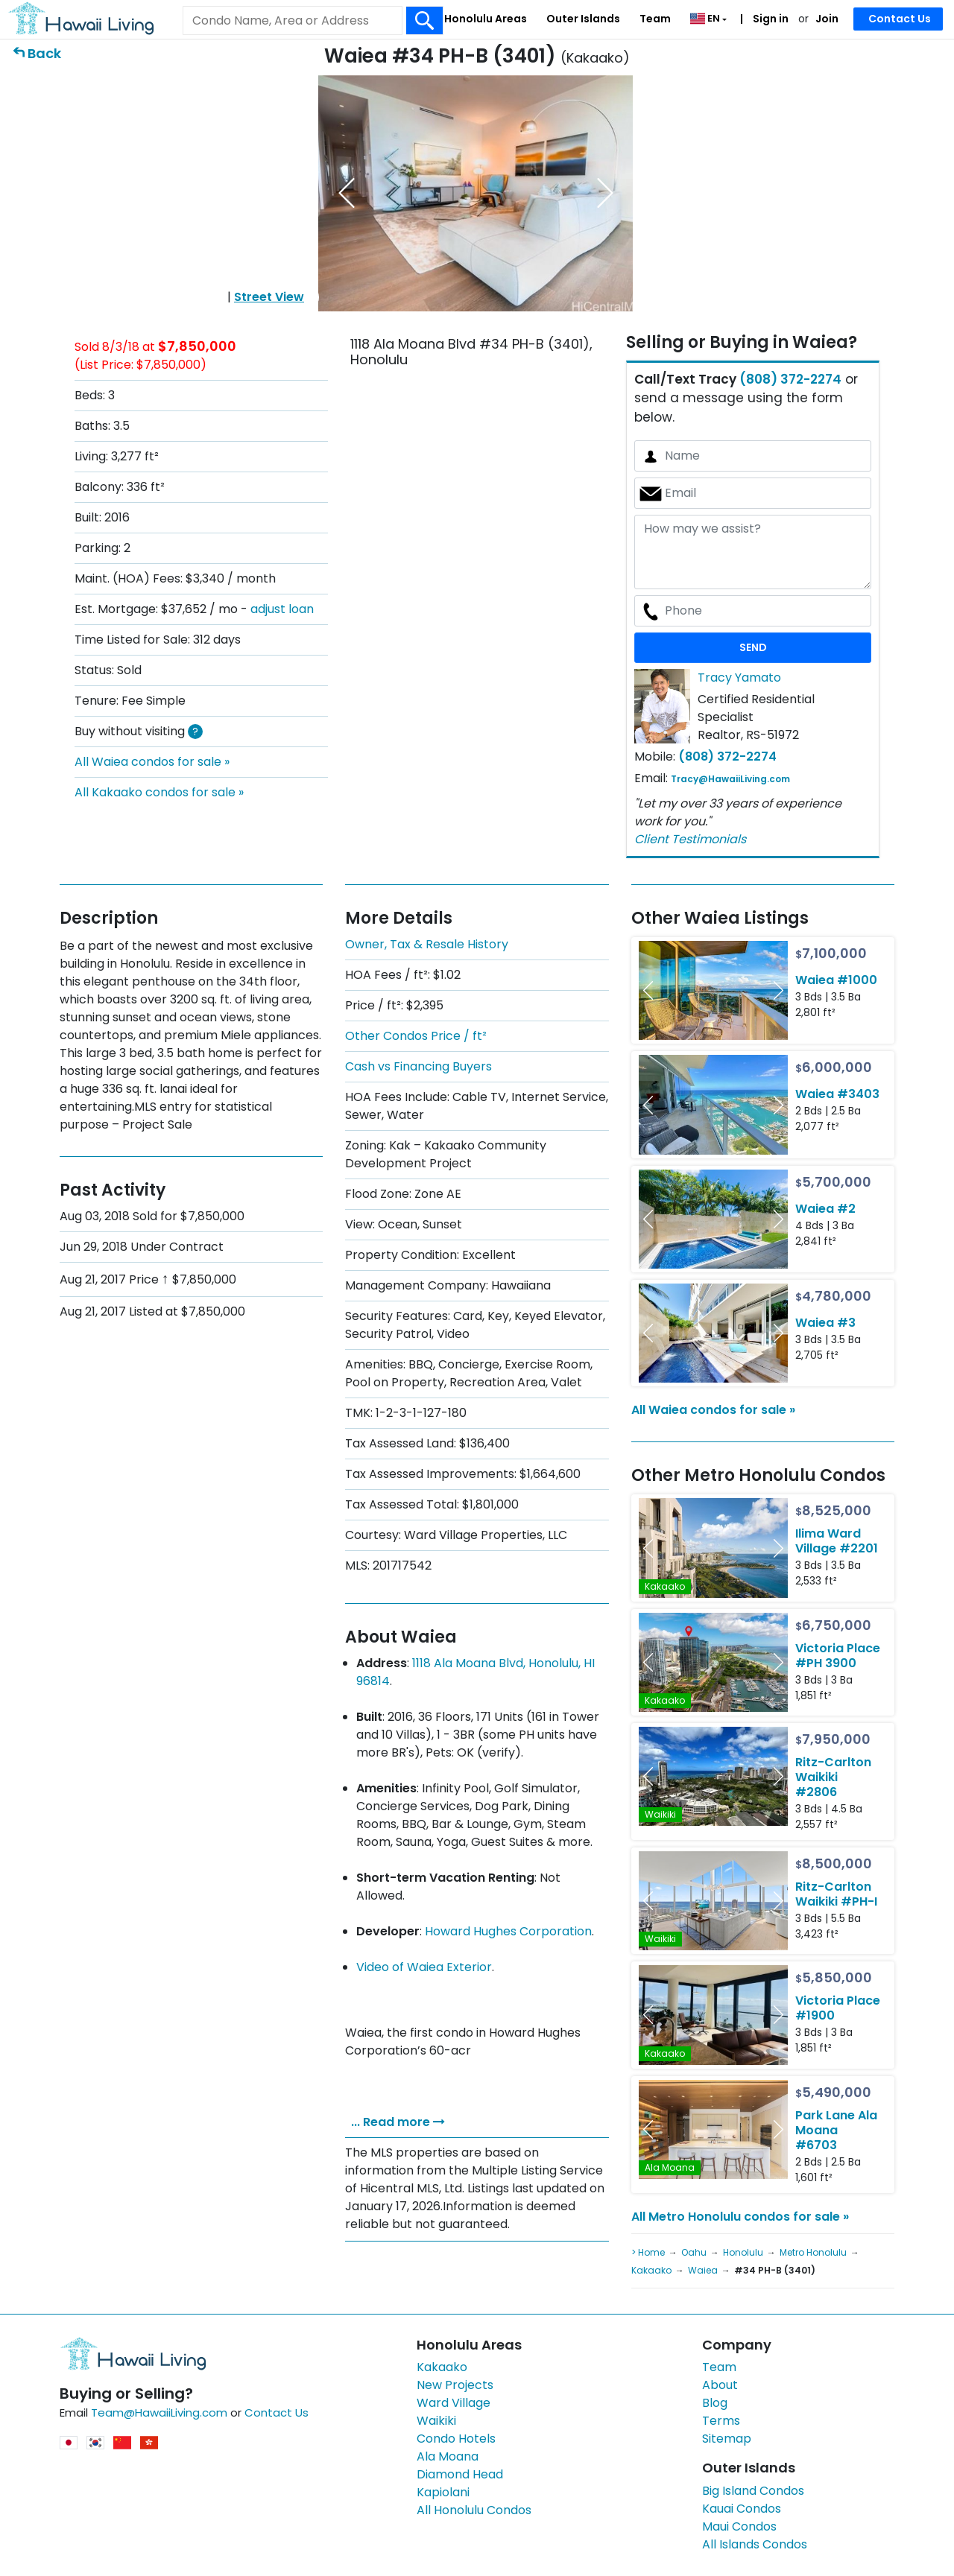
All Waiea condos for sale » (152, 761)
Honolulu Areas (485, 18)
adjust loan (282, 609)
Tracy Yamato (739, 677)
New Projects (455, 2384)
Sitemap (726, 2438)
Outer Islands (583, 18)
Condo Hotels (456, 2438)
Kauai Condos (741, 2508)
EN (706, 18)
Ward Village (453, 2402)
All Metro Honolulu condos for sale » (740, 2216)
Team (655, 18)
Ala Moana (447, 2456)
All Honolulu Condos (474, 2510)
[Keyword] (292, 20)
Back (44, 53)
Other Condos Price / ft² (416, 1035)
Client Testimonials (690, 839)
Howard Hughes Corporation (508, 1931)
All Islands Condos (754, 2544)
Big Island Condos (753, 2490)
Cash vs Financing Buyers (418, 1066)
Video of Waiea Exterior (424, 1967)
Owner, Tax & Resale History (426, 944)
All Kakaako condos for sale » (159, 792)
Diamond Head (460, 2474)
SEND (753, 647)
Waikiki (436, 2420)
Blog (714, 2402)
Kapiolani (443, 2492)
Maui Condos (739, 2526)
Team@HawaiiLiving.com (159, 2412)
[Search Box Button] (424, 20)
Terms (721, 2420)
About (720, 2384)
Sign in (770, 18)
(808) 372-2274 (790, 379)
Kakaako (442, 2367)
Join (826, 18)
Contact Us (899, 18)
